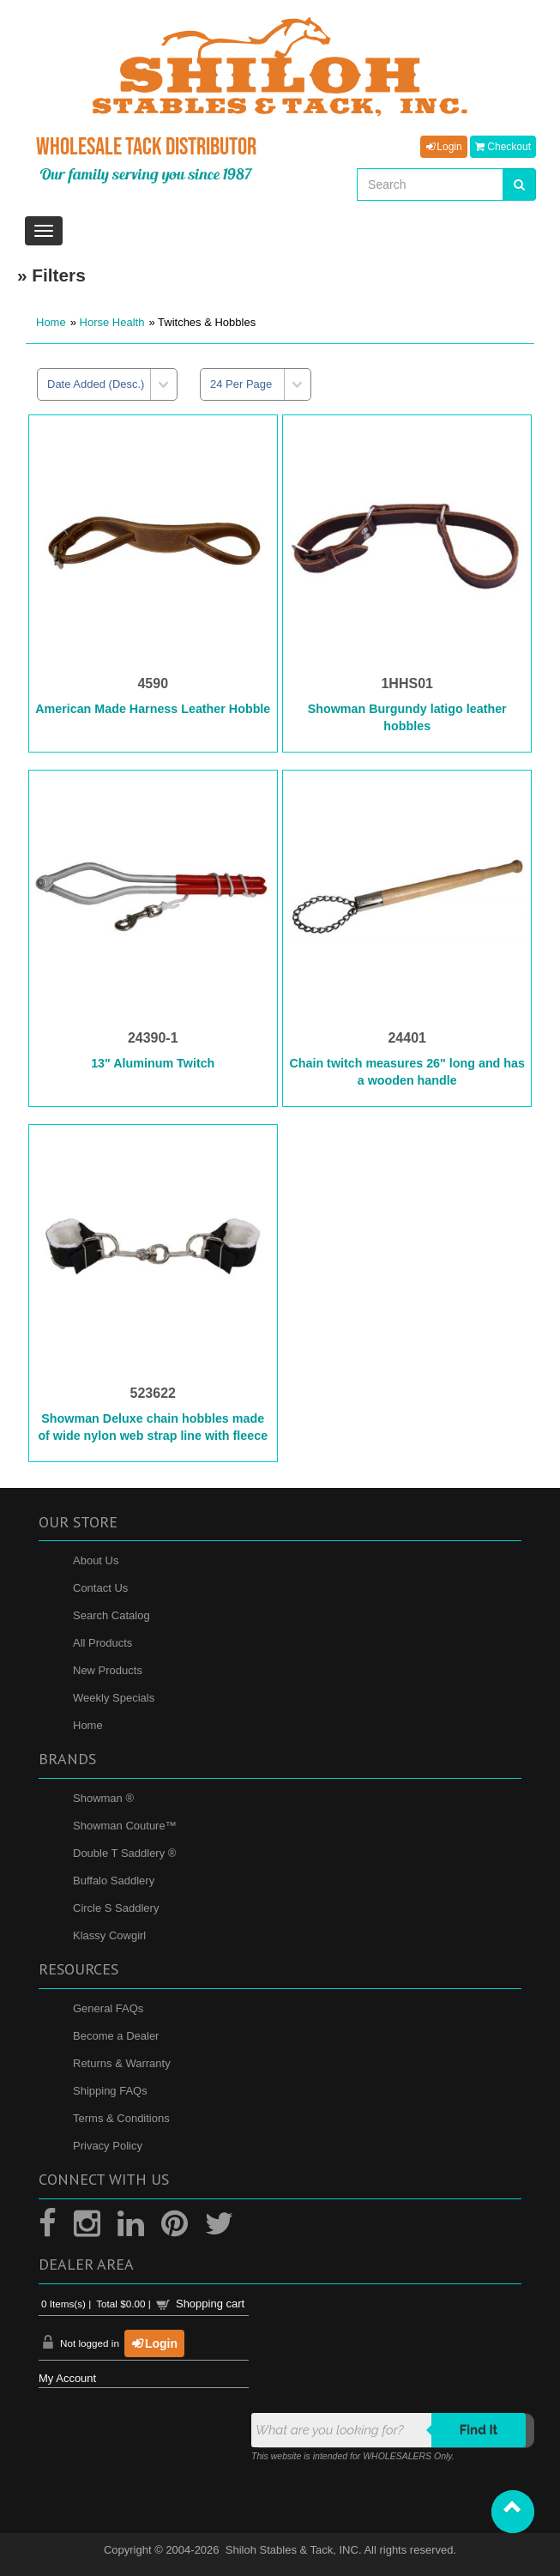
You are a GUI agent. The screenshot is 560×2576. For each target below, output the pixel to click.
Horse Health (112, 322)
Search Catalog (111, 1615)
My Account (67, 2378)
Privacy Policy (107, 2145)
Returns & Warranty (122, 2063)
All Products (102, 1642)
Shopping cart (210, 2303)
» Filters (51, 275)
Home (51, 322)
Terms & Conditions (121, 2118)
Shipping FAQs (110, 2090)
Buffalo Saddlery (113, 1880)
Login (443, 147)
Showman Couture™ (125, 1825)
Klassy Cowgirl (109, 1935)
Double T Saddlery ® (124, 1853)
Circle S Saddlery (116, 1908)
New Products (107, 1670)
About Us (95, 1560)
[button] (512, 2511)
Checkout (503, 147)
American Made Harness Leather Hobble (152, 709)
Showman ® (103, 1798)
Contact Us (100, 1587)
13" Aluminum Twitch (152, 1063)
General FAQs (108, 2008)
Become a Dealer (116, 2035)
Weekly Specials (113, 1697)
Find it (479, 2430)
